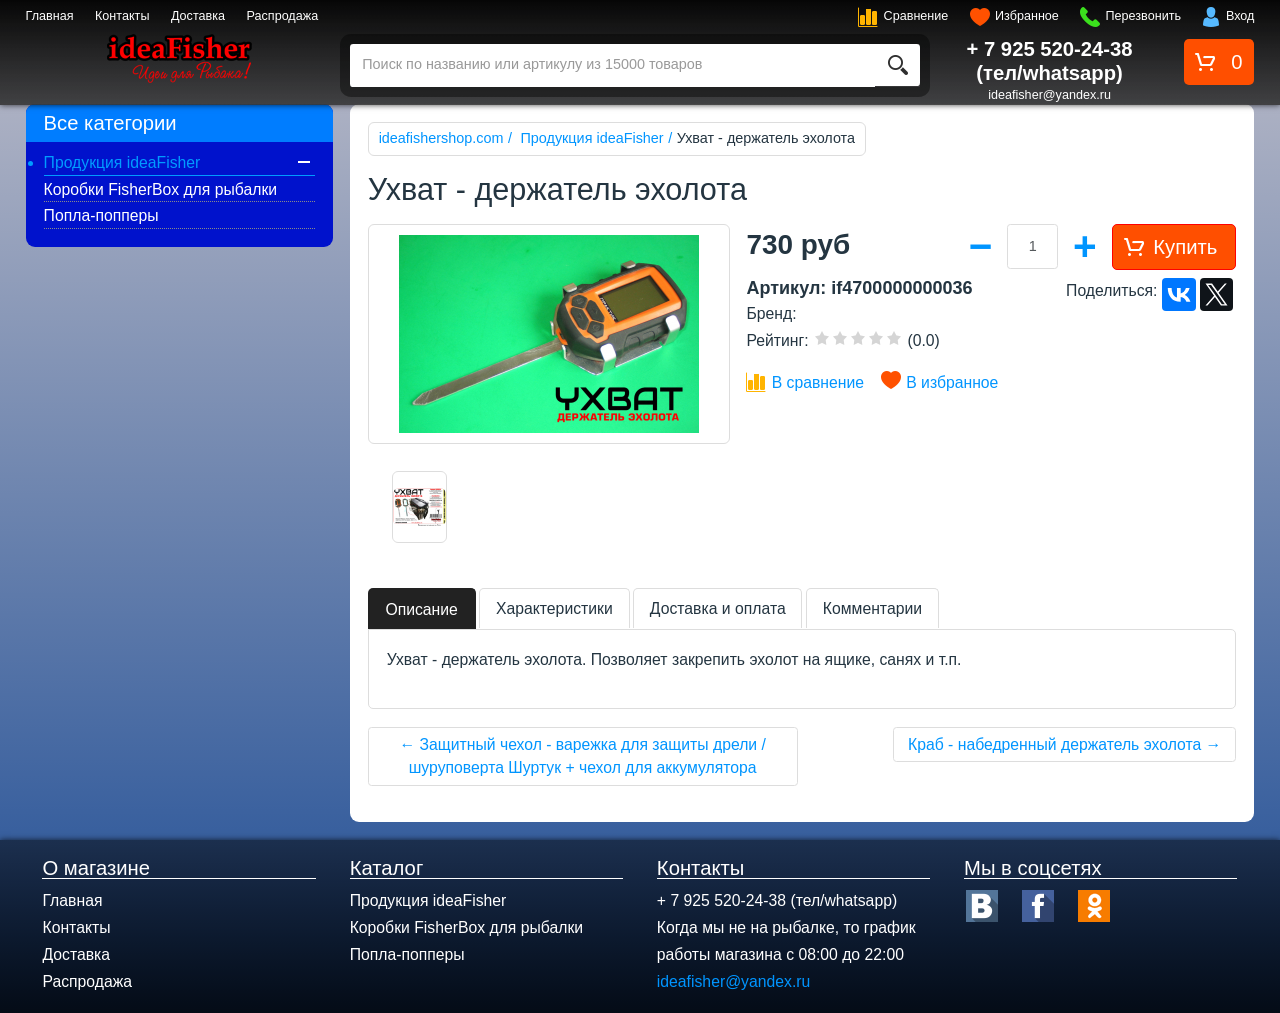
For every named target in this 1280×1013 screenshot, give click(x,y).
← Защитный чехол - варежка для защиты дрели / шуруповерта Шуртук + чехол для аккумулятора (582, 756)
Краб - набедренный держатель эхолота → (1064, 744)
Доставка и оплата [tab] (718, 608)
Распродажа (283, 16)
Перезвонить (1143, 16)
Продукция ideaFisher (122, 162)
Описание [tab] (421, 609)
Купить (1185, 247)
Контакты (122, 16)
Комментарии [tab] (872, 608)
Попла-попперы (101, 215)
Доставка (198, 16)
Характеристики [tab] (554, 608)
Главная (50, 16)
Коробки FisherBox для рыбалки (160, 189)
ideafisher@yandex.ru (1049, 95)
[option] (419, 507)
